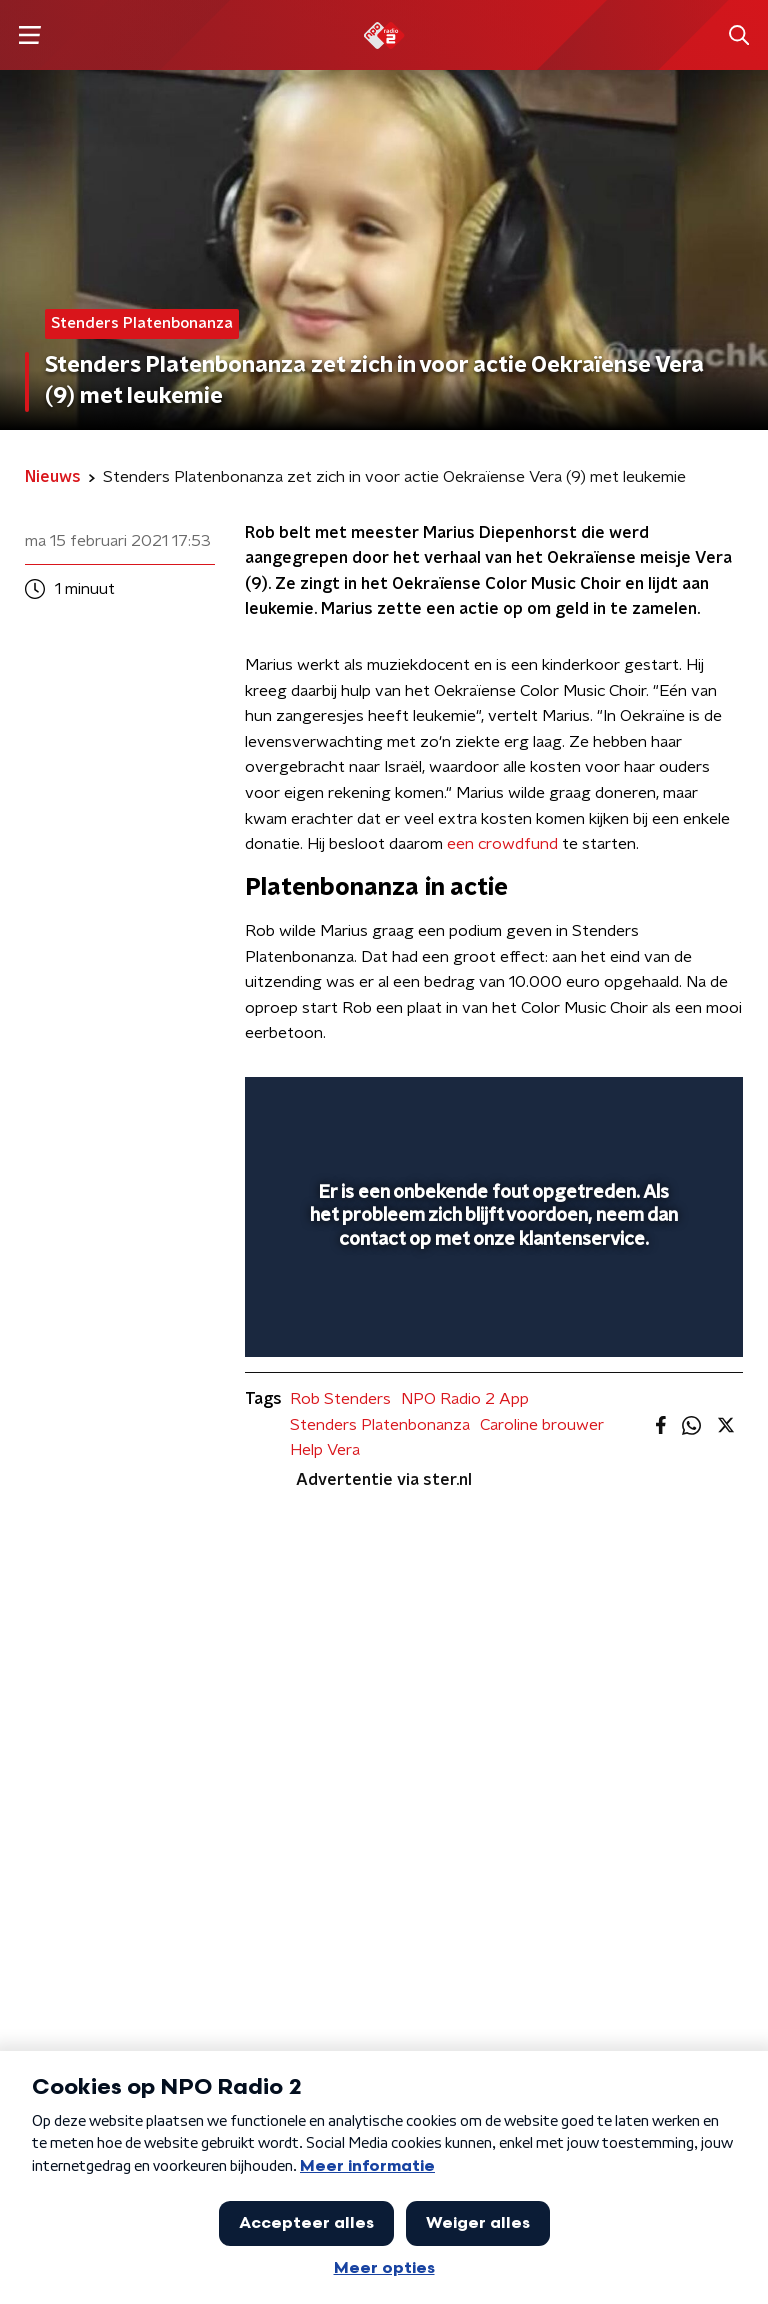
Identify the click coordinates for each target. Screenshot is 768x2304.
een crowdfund (502, 844)
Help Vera (325, 1450)
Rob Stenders (340, 1399)
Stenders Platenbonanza (380, 1425)
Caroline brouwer (542, 1425)
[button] (29, 35)
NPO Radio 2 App (465, 1399)
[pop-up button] (635, 1105)
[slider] (491, 1321)
